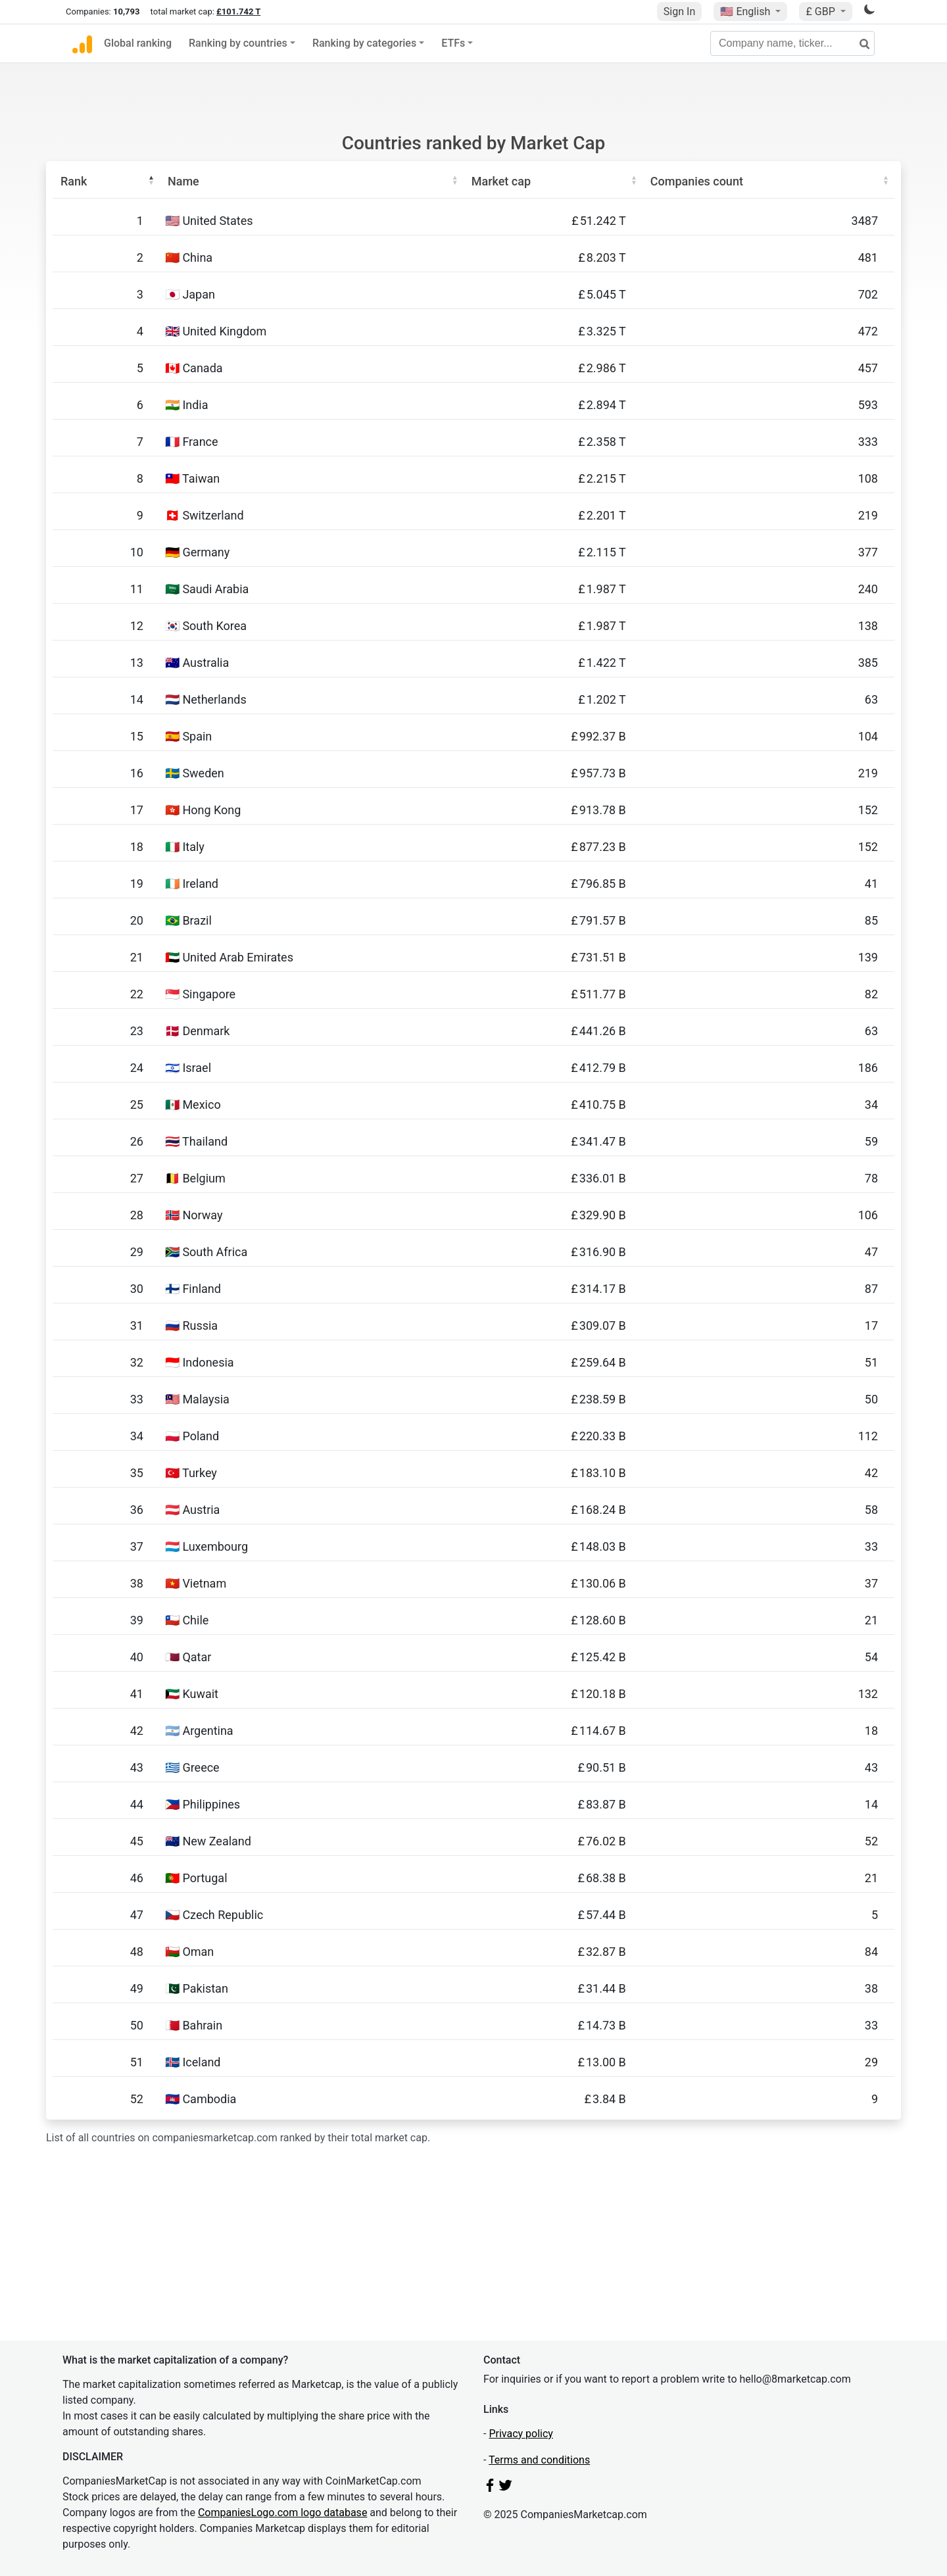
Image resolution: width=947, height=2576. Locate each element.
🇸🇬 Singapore (200, 994)
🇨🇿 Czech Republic (214, 1915)
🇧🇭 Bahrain (193, 2025)
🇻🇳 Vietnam (195, 1583)
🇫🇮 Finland (193, 1289)
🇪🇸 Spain (188, 736)
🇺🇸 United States (209, 221)
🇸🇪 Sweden (194, 773)
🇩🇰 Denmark (197, 1031)
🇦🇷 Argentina (199, 1731)
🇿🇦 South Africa (206, 1252)
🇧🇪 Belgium (195, 1178)
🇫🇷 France (191, 442)
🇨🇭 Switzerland (204, 515)
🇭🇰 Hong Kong (203, 810)
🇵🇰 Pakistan (196, 1988)
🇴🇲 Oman (189, 1951)
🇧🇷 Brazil (188, 920)
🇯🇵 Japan (190, 294)
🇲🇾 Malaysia (197, 1399)
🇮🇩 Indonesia (199, 1362)
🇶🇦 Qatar (188, 1657)
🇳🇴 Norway (194, 1215)
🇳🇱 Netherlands (206, 699)
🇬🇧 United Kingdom (215, 331)
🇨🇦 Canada (194, 368)
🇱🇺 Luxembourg (206, 1546)
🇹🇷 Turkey (191, 1473)
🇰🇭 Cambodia (200, 2099)
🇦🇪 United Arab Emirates (229, 957)
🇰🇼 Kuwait (191, 1694)
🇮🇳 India (186, 405)
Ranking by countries (238, 43)
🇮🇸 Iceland (193, 2062)
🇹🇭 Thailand (196, 1141)
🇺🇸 (746, 11)
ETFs (453, 43)
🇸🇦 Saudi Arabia (207, 589)
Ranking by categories (364, 43)
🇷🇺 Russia (191, 1325)
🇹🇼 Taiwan (192, 478)
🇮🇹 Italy (185, 847)
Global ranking (138, 43)
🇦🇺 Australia (197, 662)
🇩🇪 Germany (197, 552)
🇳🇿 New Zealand (208, 1841)
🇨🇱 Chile (186, 1620)
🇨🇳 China (188, 257)
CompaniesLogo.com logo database (282, 2512)
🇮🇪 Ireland (191, 883)
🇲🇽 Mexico (193, 1104)
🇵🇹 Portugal (196, 1878)
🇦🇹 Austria (192, 1510)
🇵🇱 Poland (192, 1436)
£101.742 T (238, 11)
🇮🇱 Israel (188, 1068)
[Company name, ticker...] (792, 43)
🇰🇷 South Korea (206, 626)
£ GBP (821, 11)
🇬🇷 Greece (192, 1767)
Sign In (679, 11)
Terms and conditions (539, 2460)
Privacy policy (521, 2433)
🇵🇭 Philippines (202, 1804)
